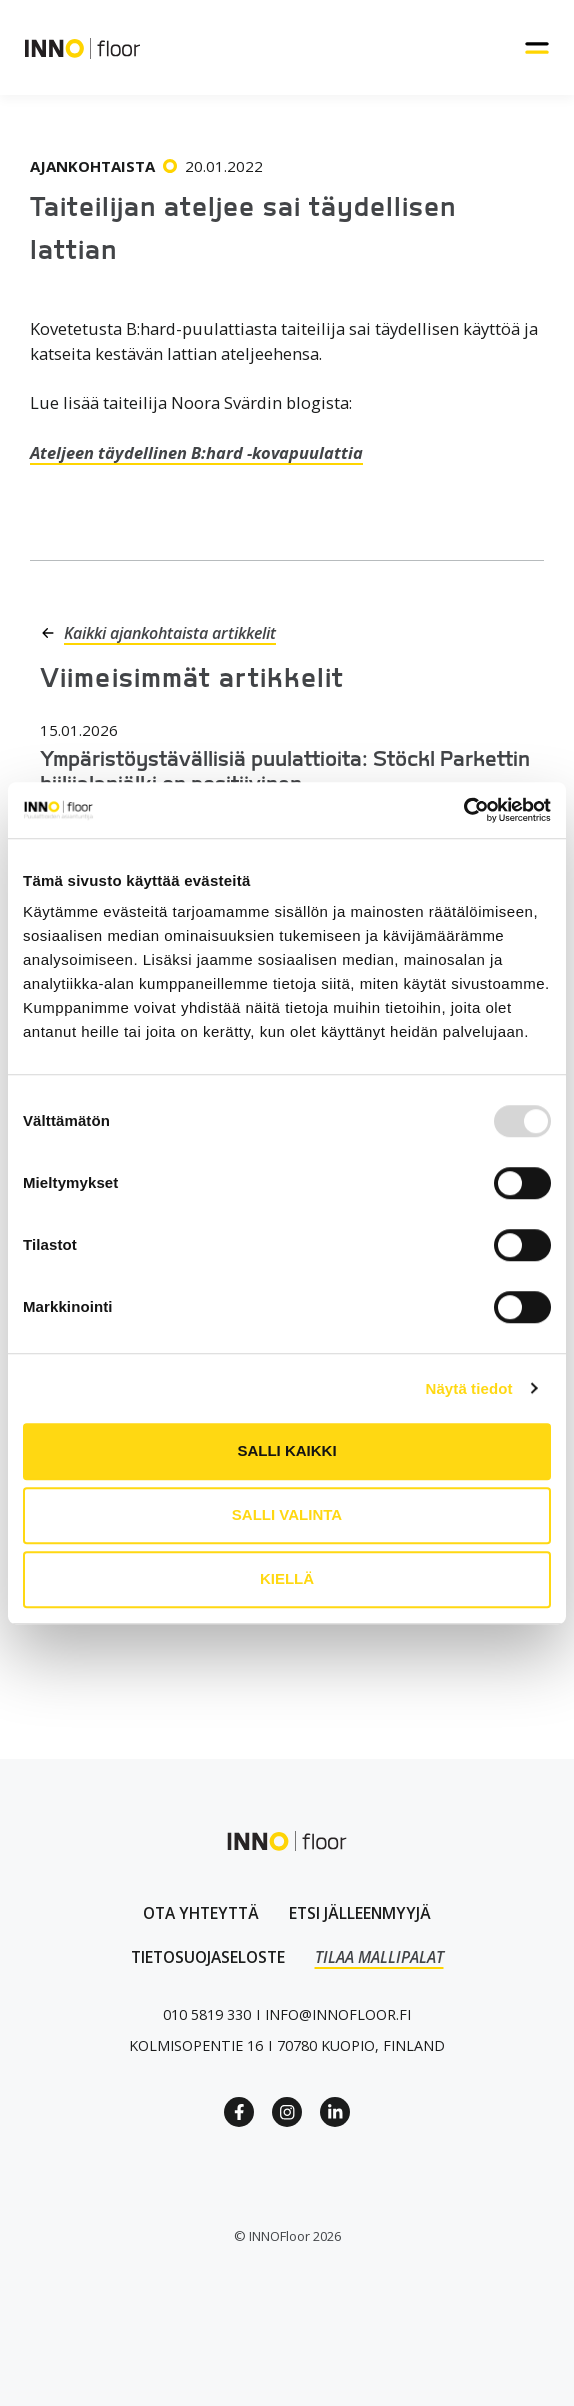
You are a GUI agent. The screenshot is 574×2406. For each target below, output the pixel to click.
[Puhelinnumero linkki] (207, 2014)
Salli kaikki (286, 1450)
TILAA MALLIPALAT (379, 1957)
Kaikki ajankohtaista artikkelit (170, 633)
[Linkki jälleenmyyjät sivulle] (360, 1913)
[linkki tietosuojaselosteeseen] (208, 1957)
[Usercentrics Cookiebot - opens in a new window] (463, 810)
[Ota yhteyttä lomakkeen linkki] (201, 1913)
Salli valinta (287, 1514)
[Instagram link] (287, 2112)
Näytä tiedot (469, 1388)
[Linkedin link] (335, 2112)
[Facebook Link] (239, 2112)
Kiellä (287, 1578)
